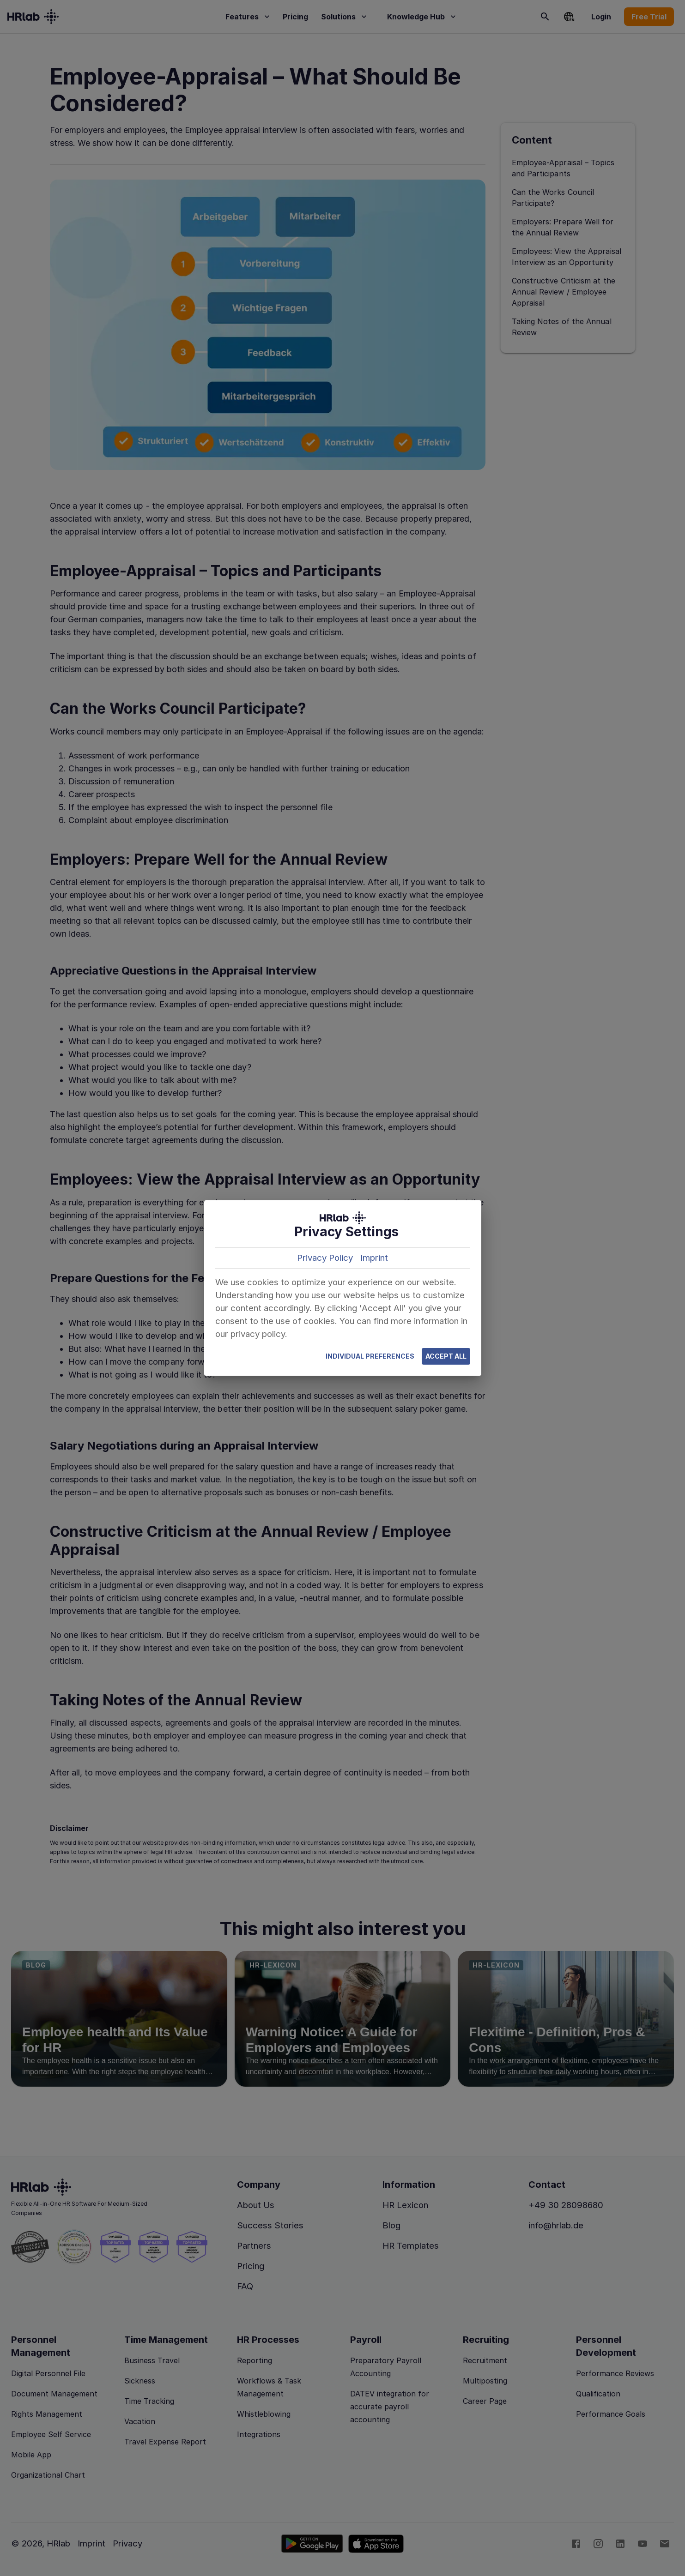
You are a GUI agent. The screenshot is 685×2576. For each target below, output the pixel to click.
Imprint (374, 1257)
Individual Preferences (370, 1356)
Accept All (446, 1356)
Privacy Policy (325, 1257)
